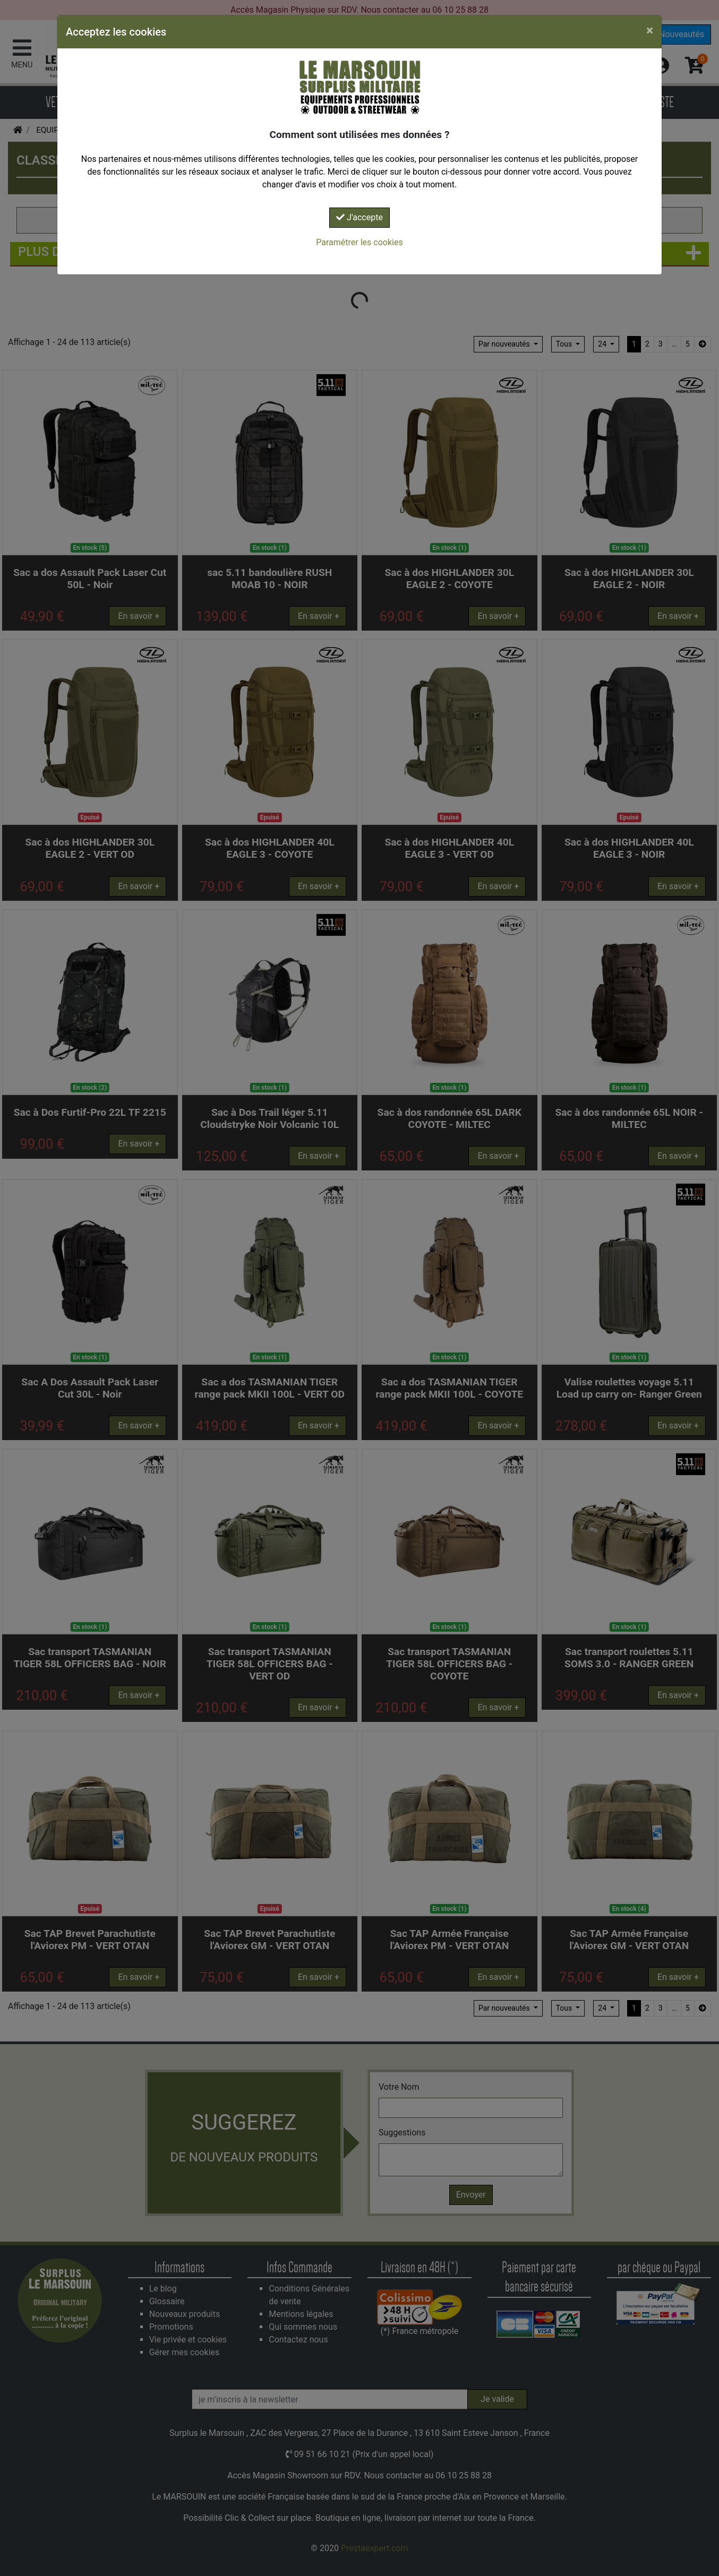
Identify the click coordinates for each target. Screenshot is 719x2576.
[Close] (650, 30)
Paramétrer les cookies (359, 242)
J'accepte (359, 217)
